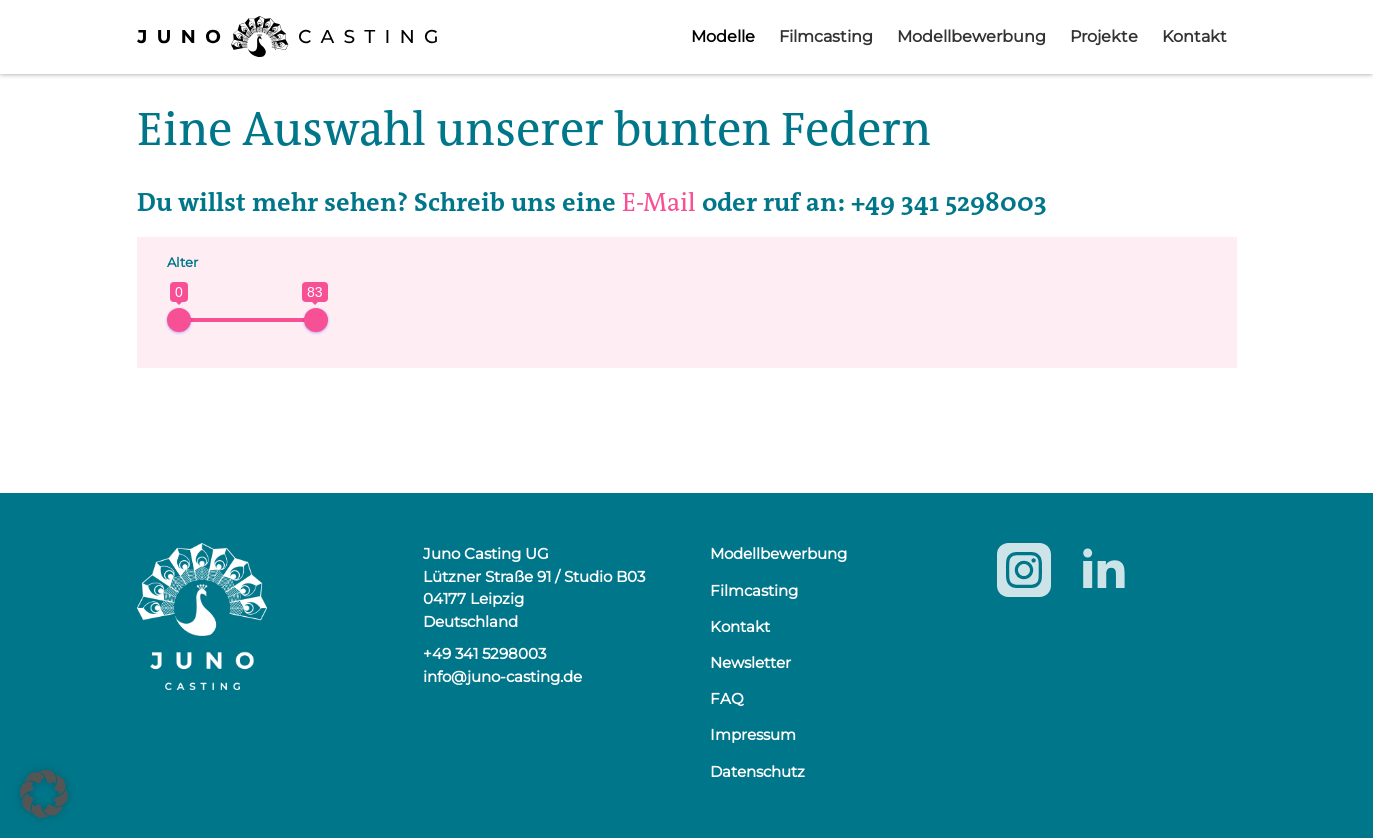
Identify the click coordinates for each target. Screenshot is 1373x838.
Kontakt (1194, 36)
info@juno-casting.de (502, 676)
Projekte (1104, 36)
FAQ (727, 698)
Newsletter (750, 662)
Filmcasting (826, 36)
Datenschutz (757, 771)
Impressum (753, 734)
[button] (44, 794)
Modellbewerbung (971, 36)
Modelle (723, 36)
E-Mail (659, 202)
